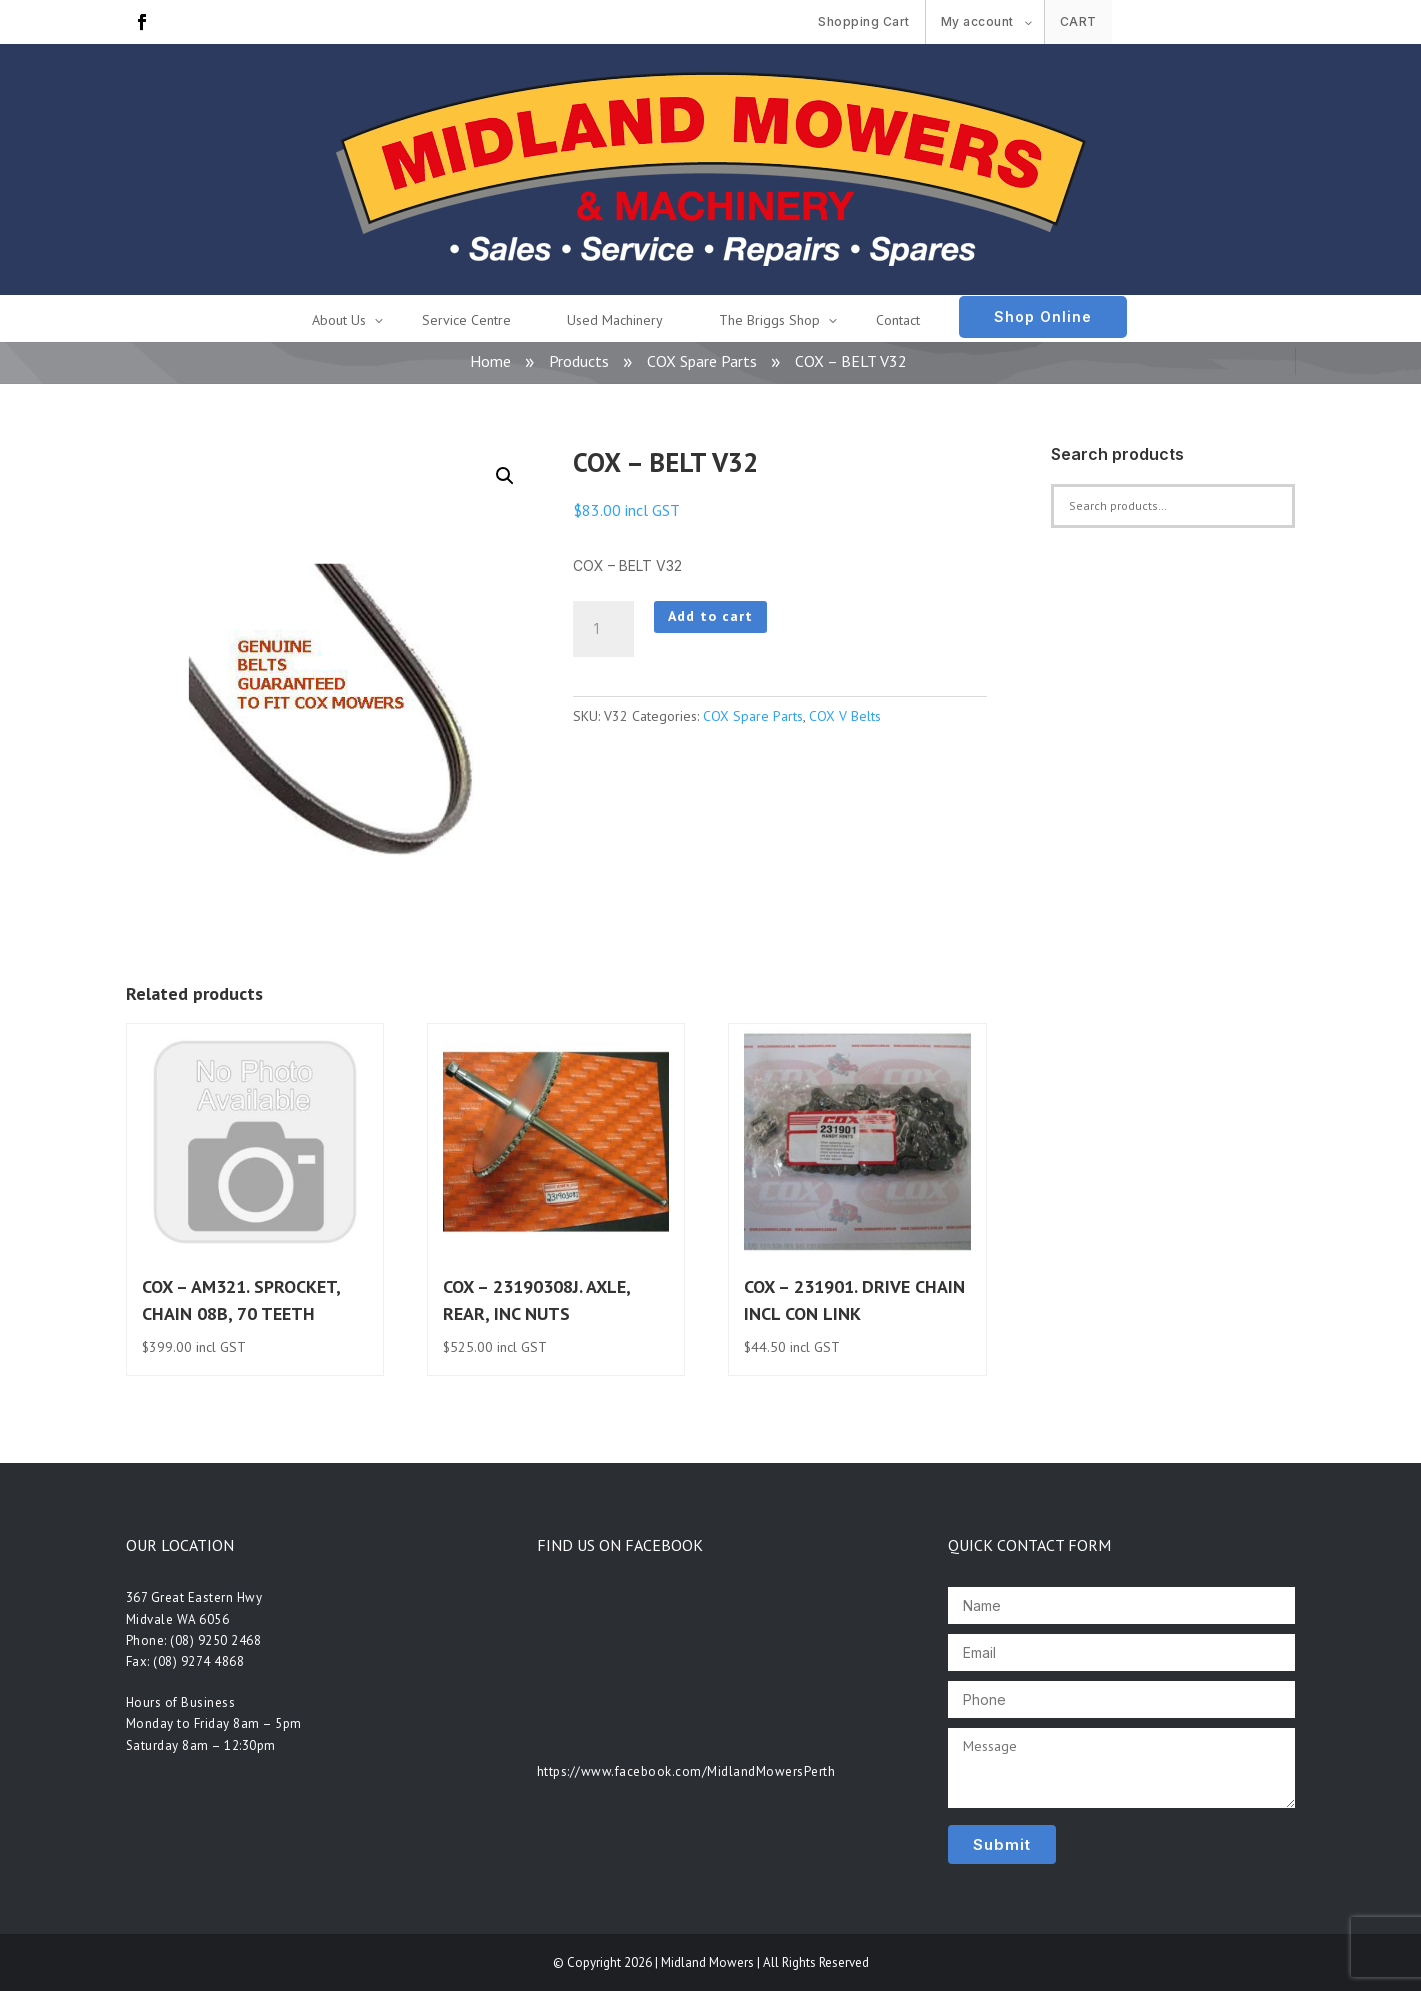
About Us (339, 320)
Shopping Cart (864, 21)
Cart (1078, 21)
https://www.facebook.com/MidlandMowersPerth (686, 1771)
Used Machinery (615, 320)
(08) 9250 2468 (215, 1640)
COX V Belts (845, 716)
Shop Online (1043, 316)
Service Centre (466, 320)
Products (579, 361)
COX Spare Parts (702, 361)
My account (977, 21)
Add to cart (710, 616)
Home (490, 361)
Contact (898, 320)
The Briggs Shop (769, 320)
